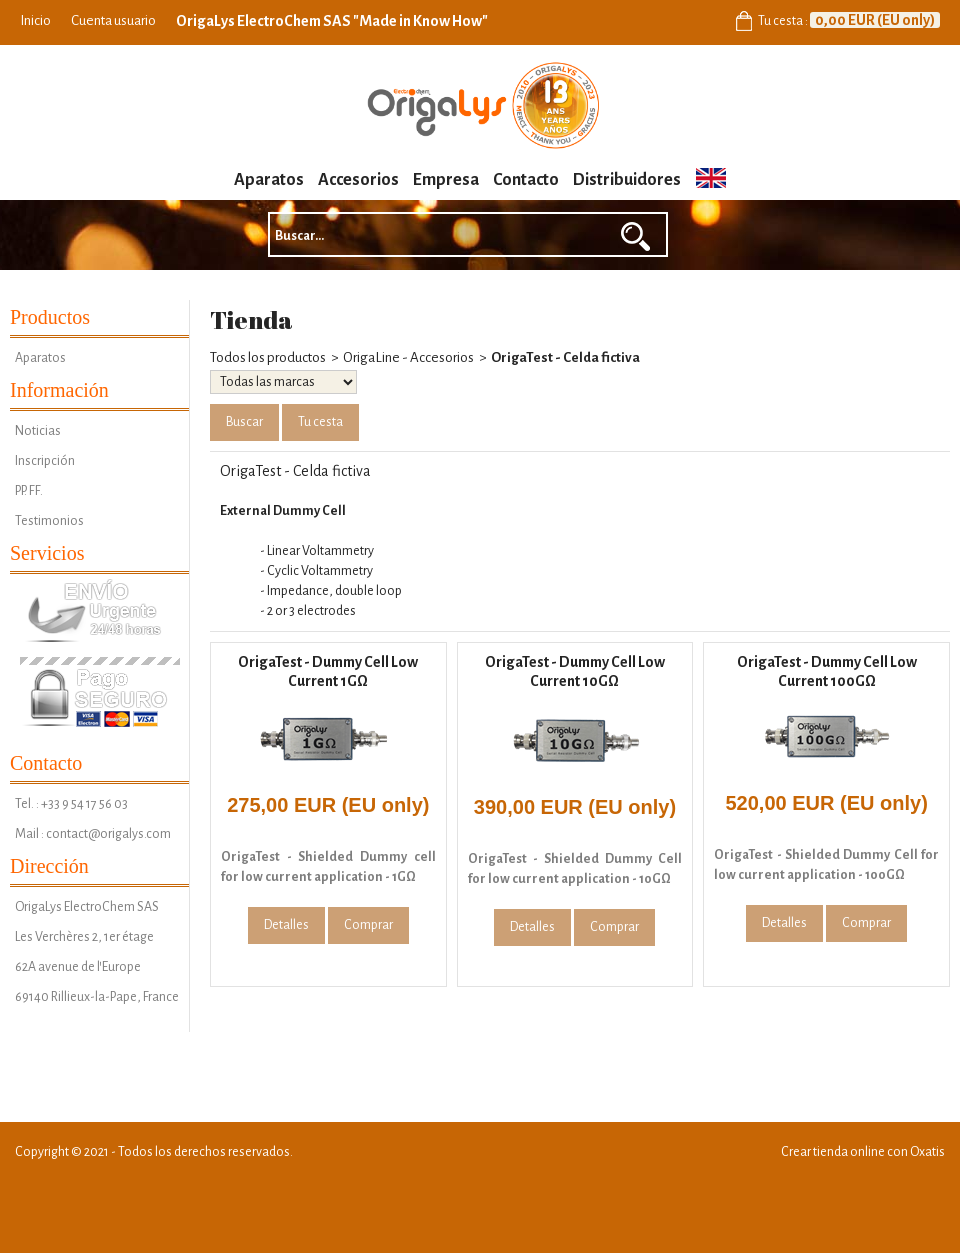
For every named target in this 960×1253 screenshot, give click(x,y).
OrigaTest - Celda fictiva (565, 357)
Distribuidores (627, 180)
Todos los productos (268, 357)
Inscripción (45, 461)
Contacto (526, 180)
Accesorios (358, 180)
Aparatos (269, 180)
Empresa (446, 180)
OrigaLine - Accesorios (408, 357)
